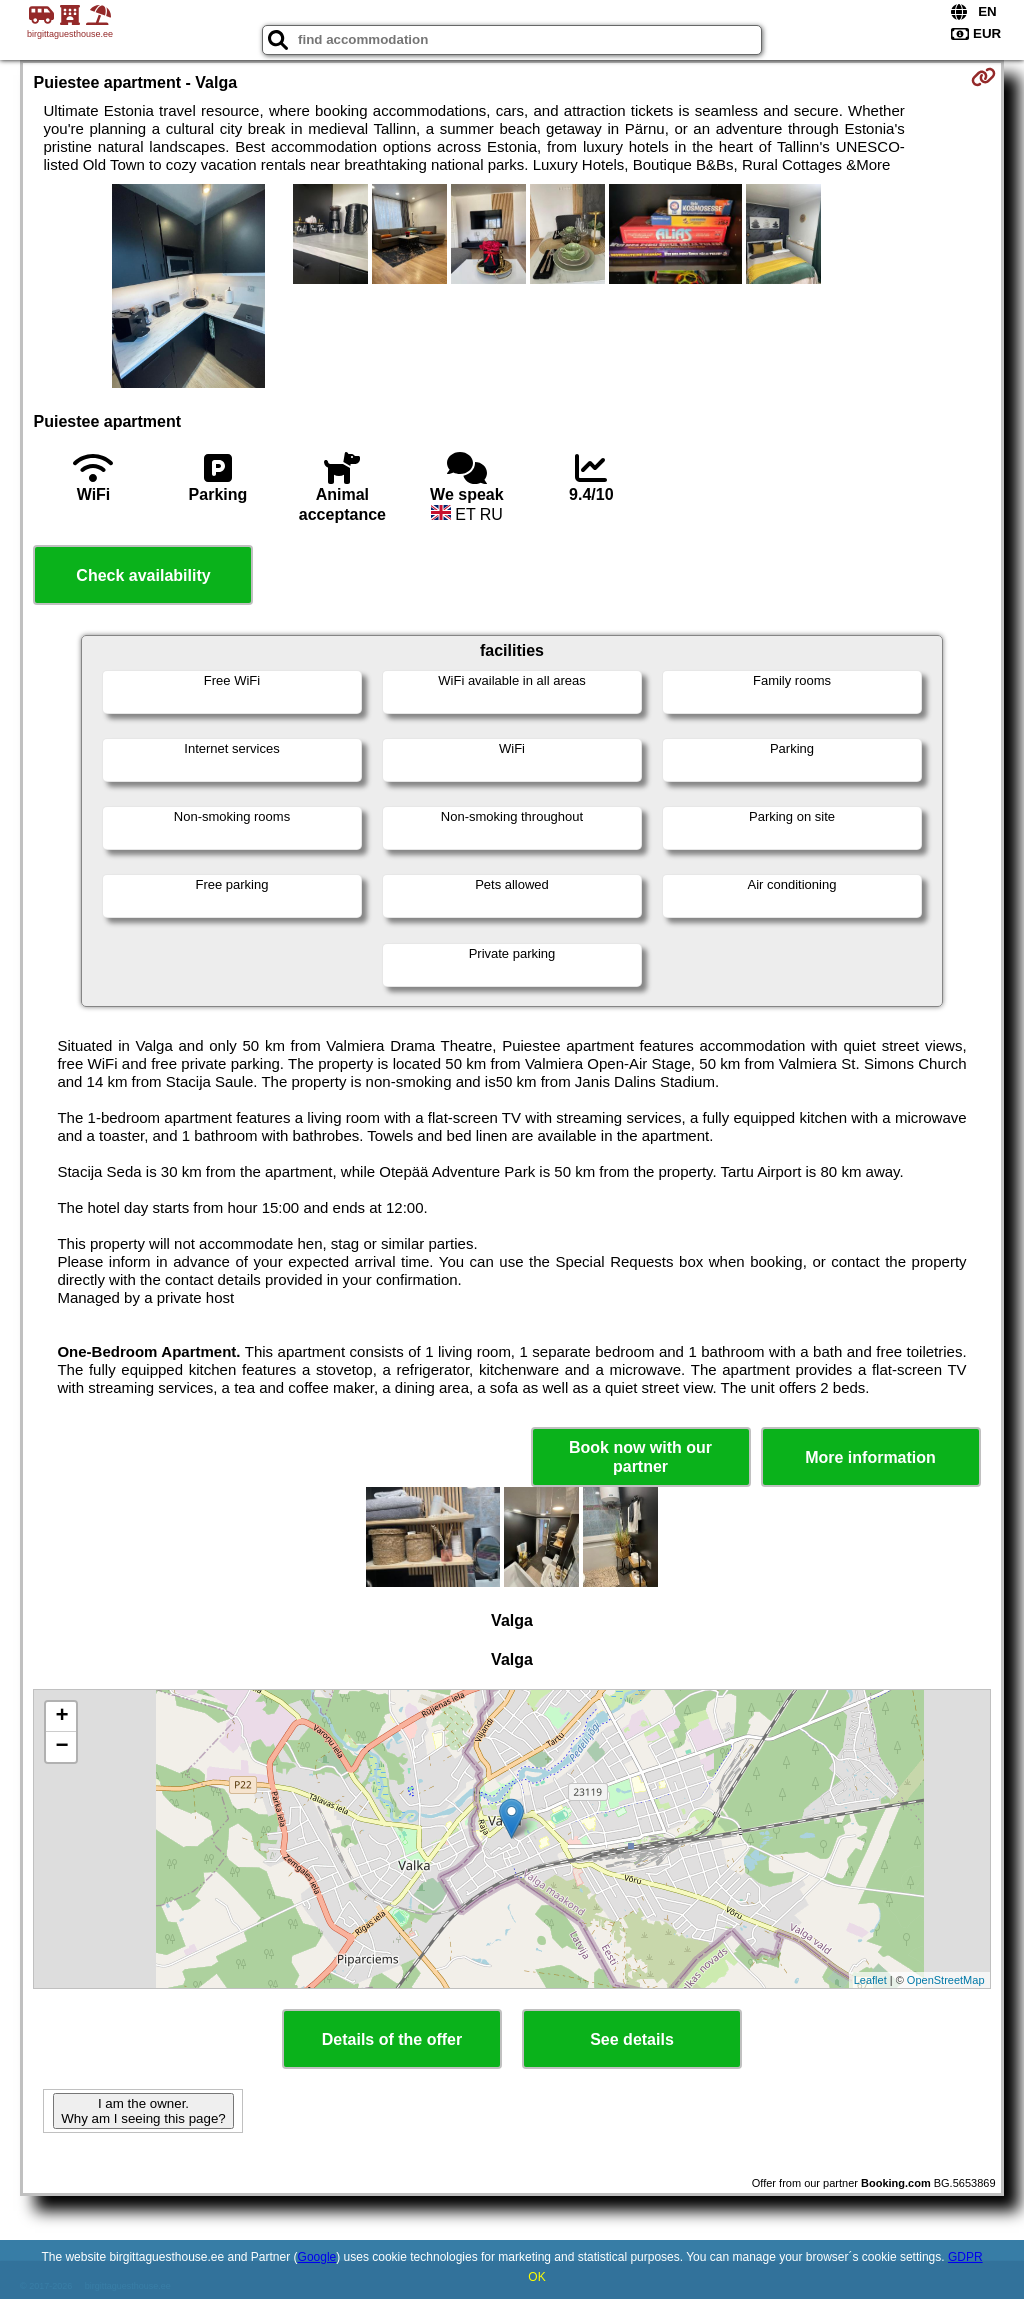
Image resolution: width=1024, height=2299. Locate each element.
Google (317, 2257)
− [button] (61, 1747)
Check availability (143, 575)
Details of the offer (392, 2039)
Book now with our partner (640, 1457)
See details (632, 2039)
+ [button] (61, 1717)
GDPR (965, 2257)
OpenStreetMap (946, 1980)
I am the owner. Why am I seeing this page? (143, 2111)
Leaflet (870, 1980)
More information (870, 1457)
